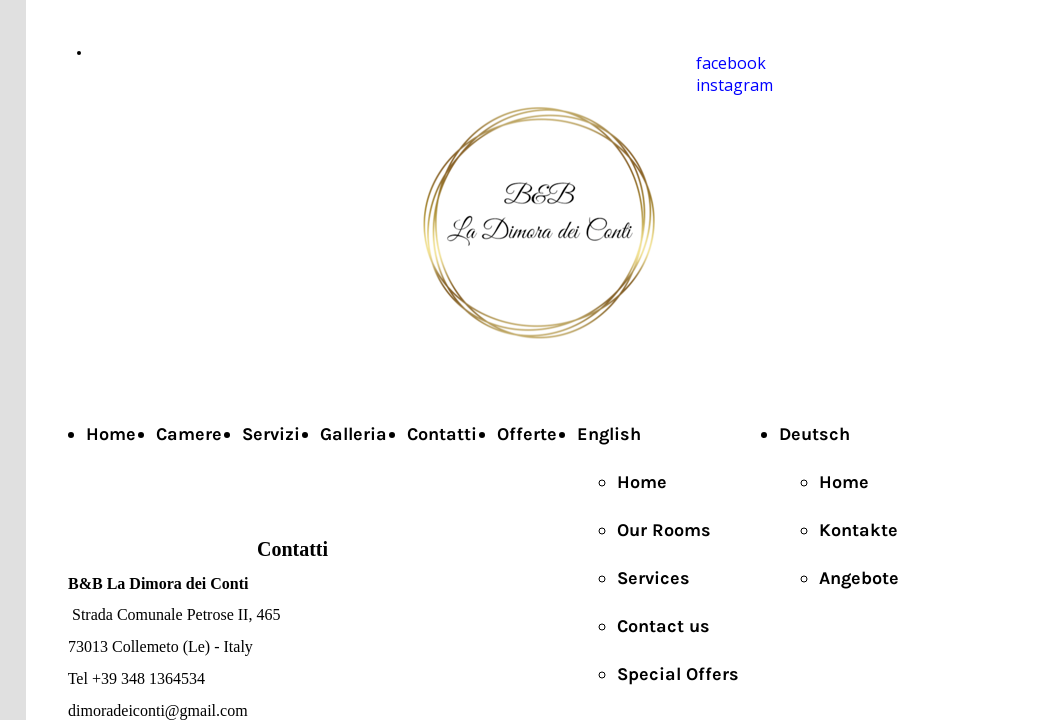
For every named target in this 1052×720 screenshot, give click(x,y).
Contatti (442, 434)
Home (111, 434)
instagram (734, 85)
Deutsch (814, 434)
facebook (731, 63)
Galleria (353, 434)
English (609, 434)
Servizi (271, 434)
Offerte (527, 434)
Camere (189, 434)
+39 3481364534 (139, 52)
